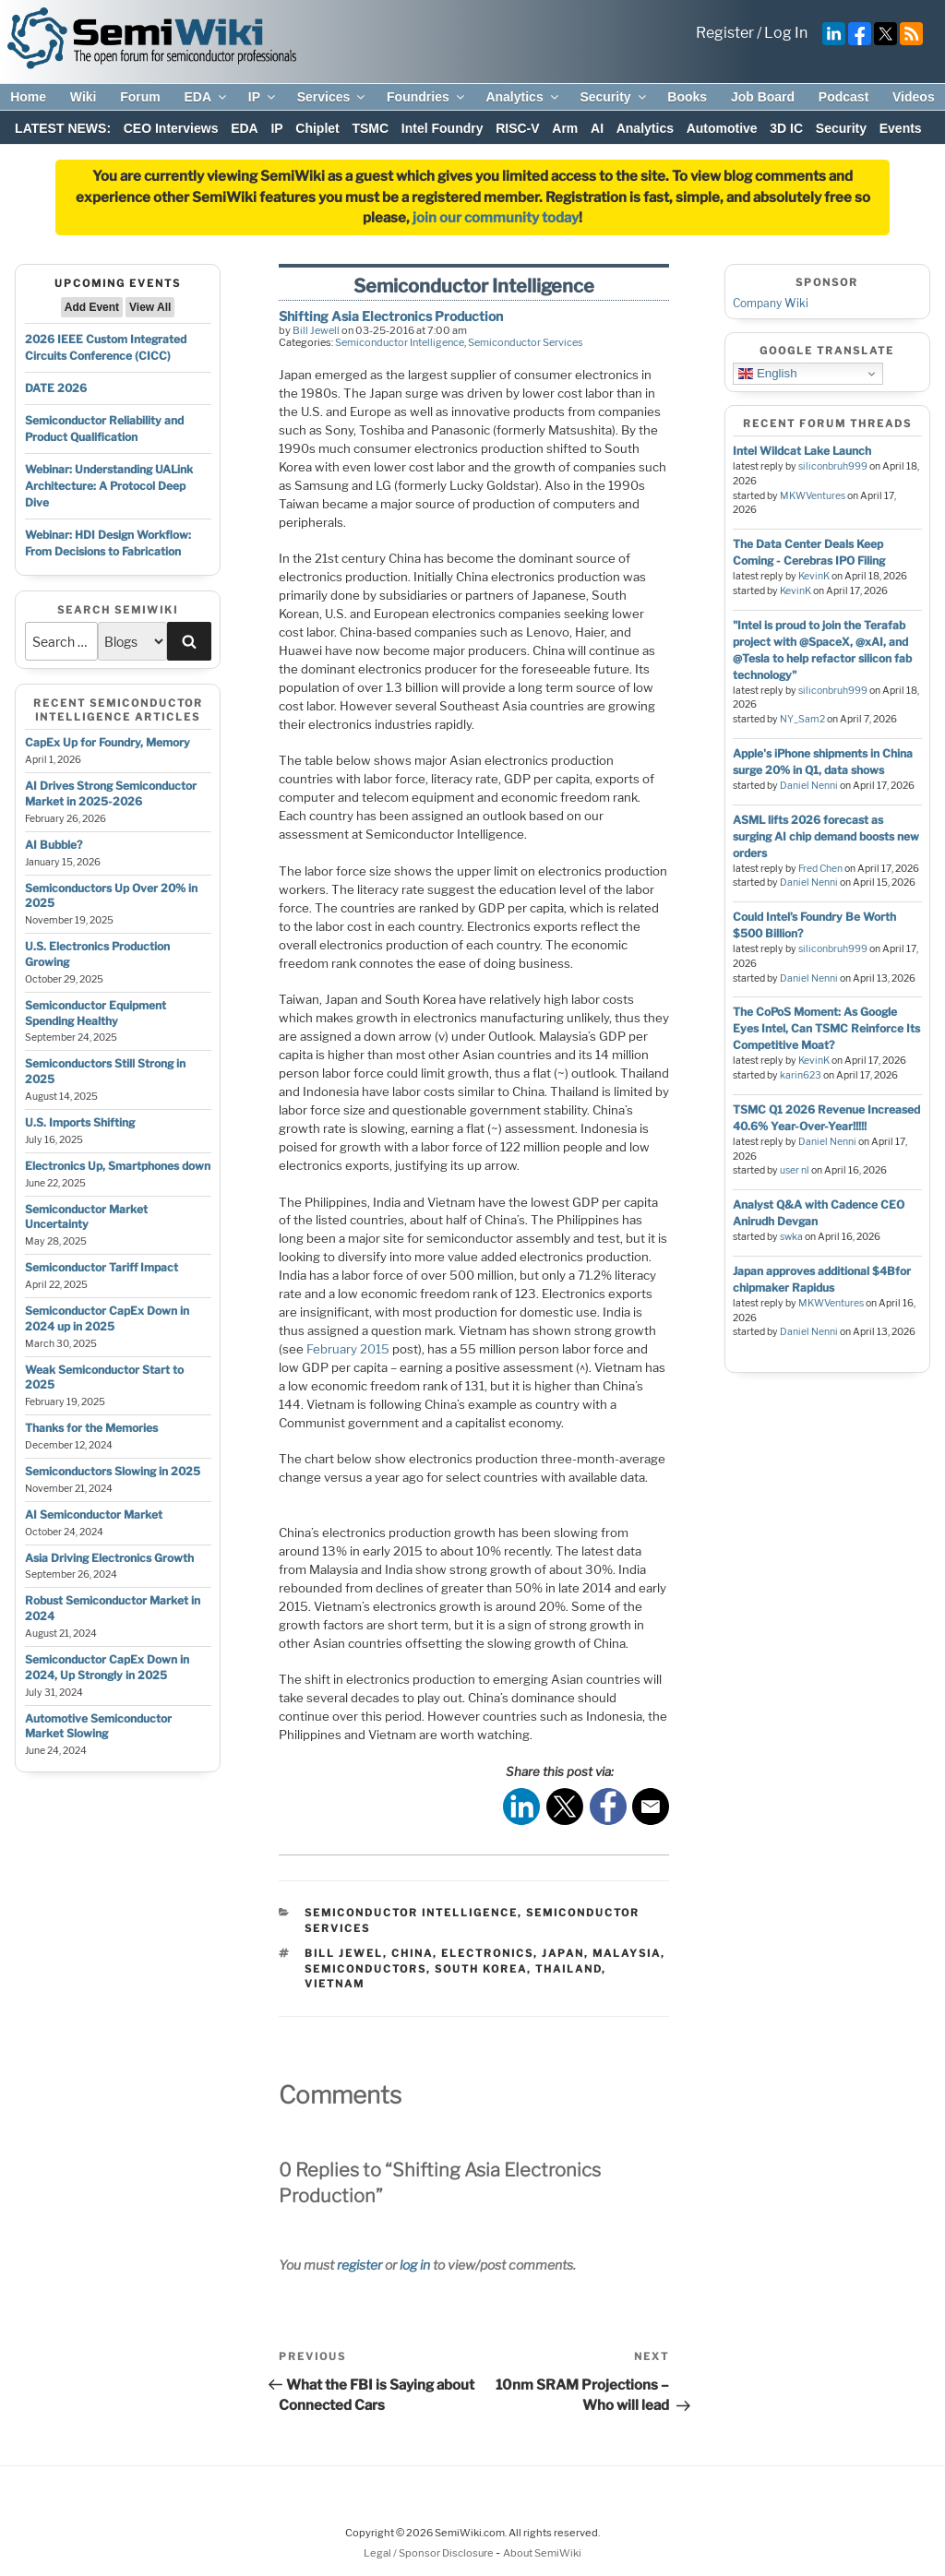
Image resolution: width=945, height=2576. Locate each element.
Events (900, 128)
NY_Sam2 (802, 719)
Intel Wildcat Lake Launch (802, 451)
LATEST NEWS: (63, 128)
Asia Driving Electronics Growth (109, 1558)
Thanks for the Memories (91, 1428)
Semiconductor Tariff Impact (101, 1267)
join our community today (496, 217)
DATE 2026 (56, 388)
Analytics (522, 96)
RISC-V (517, 128)
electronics (487, 1953)
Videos (913, 96)
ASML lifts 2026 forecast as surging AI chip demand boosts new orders (826, 836)
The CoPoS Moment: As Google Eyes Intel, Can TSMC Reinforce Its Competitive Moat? (826, 1028)
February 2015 (347, 1349)
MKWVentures (812, 496)
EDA (206, 96)
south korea (481, 1968)
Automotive (722, 128)
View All (150, 307)
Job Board (763, 96)
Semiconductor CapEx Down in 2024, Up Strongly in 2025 (107, 1667)
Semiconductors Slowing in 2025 (112, 1471)
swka (791, 1237)
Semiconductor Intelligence (399, 342)
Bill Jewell (316, 330)
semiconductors (365, 1968)
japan (563, 1953)
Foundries (427, 96)
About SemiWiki (542, 2552)
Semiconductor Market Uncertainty (86, 1217)
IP (263, 96)
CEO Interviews (171, 128)
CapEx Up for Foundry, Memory (107, 742)
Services (332, 96)
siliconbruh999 (832, 466)
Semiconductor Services (525, 342)
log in (415, 2264)
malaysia (626, 1953)
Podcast (843, 96)
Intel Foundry (442, 128)
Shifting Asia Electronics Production (391, 316)
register (359, 2264)
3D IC (786, 128)
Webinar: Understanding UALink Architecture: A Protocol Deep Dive (109, 485)
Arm (565, 128)
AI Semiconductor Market (93, 1514)
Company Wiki (770, 303)
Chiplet (317, 128)
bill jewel (344, 1953)
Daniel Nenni (809, 786)
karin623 (800, 1075)
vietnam (335, 1983)
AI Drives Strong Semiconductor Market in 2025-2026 (111, 793)
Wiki (83, 96)
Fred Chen (820, 869)
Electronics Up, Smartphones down (117, 1166)
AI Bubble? (53, 845)
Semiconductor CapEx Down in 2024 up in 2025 (107, 1318)
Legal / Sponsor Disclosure (430, 2552)
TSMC (370, 128)
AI (597, 128)
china (412, 1953)
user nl (794, 1170)
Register (725, 33)
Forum (140, 96)
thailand (568, 1968)
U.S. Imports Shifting (80, 1122)
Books (687, 96)
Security (614, 96)
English (767, 373)
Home (28, 96)
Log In (785, 33)
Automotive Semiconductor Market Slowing (98, 1726)
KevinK (814, 576)
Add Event (92, 307)
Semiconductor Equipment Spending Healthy (95, 1013)
